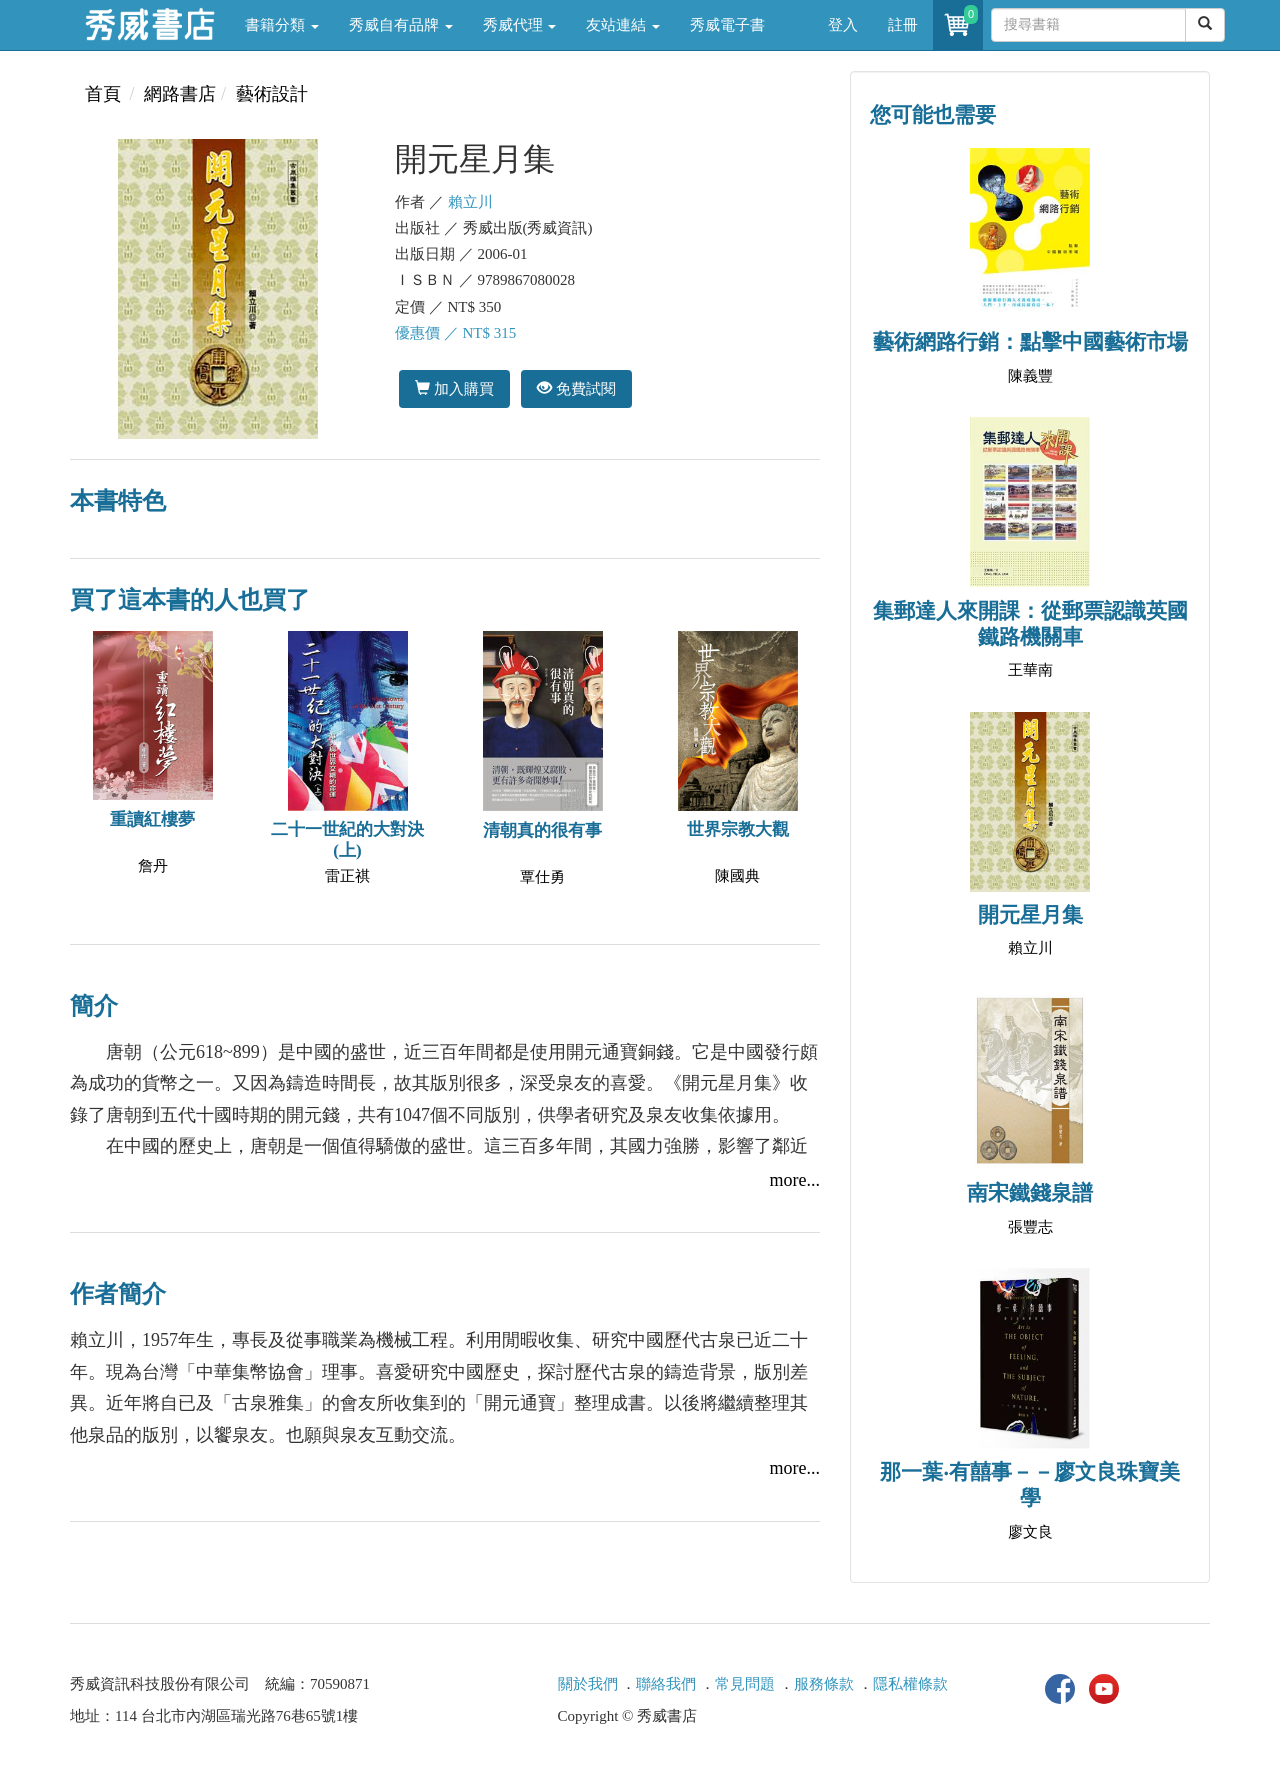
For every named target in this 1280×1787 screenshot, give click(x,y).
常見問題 (745, 1684)
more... (795, 1180)
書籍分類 (282, 25)
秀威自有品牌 (401, 25)
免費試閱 (576, 388)
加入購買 (454, 388)
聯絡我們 (666, 1684)
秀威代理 (520, 25)
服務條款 (824, 1684)
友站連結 (623, 25)
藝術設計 (272, 94)
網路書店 (180, 94)
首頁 (103, 94)
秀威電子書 (727, 25)
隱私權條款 (910, 1684)
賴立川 (470, 202)
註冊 (903, 25)
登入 (843, 25)
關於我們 (588, 1684)
